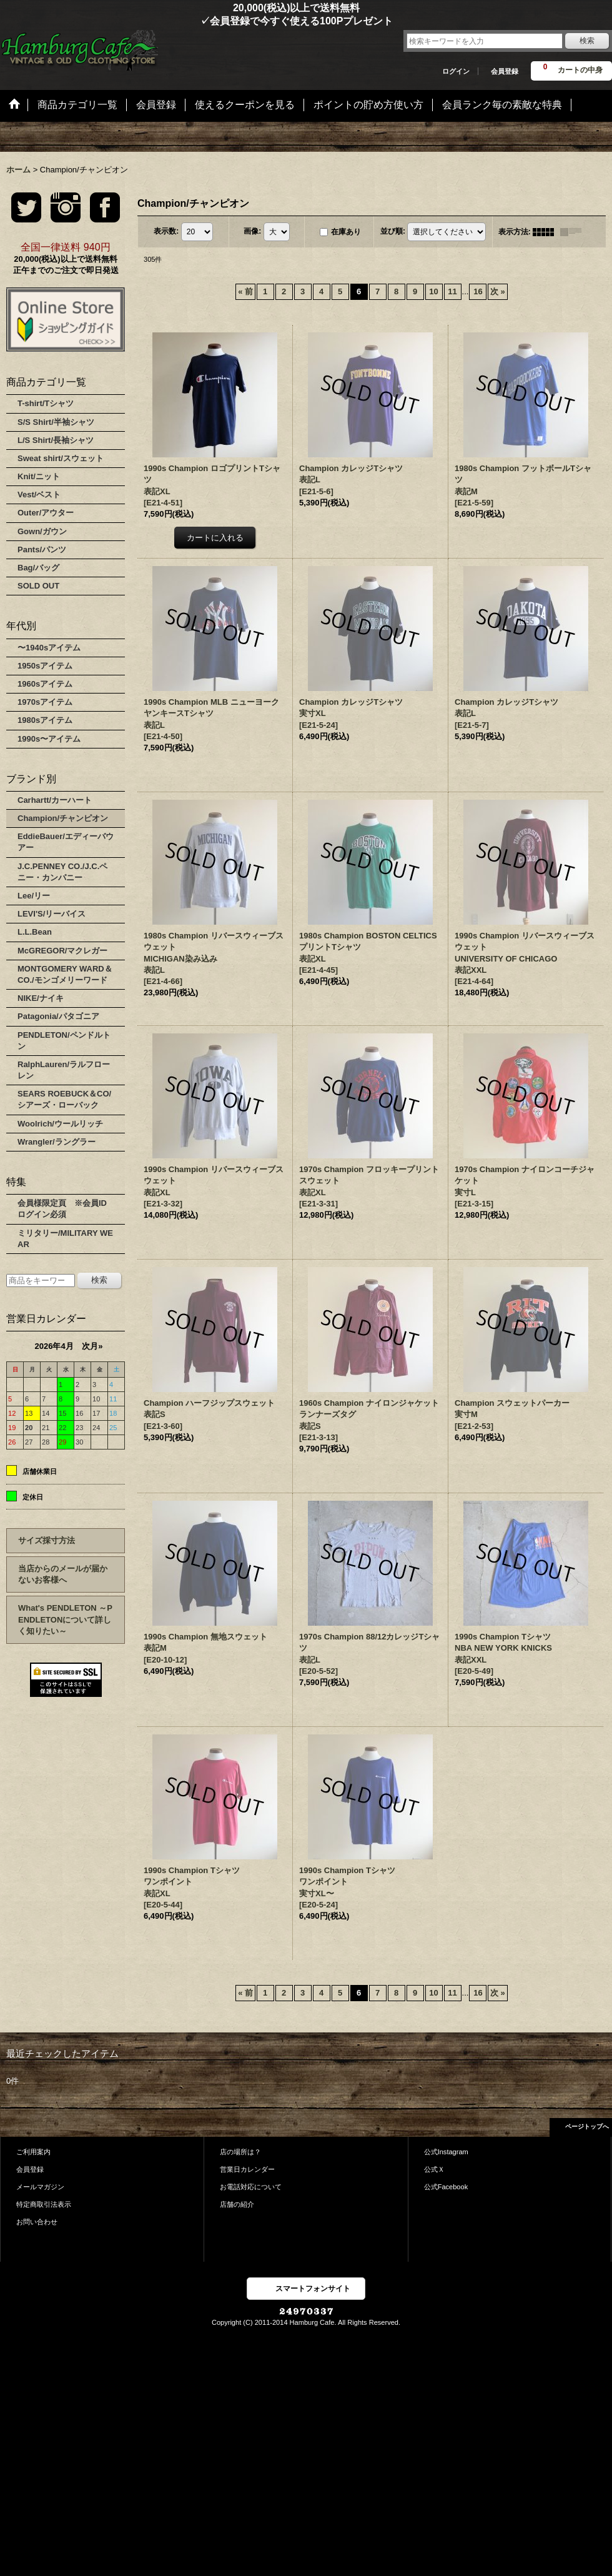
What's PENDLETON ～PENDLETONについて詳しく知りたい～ (65, 1619)
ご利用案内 (33, 2152)
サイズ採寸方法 (46, 1540)
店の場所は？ (240, 2152)
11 (452, 291)
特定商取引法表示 (43, 2204)
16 (477, 291)
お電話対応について (251, 2187)
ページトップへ (587, 2126)
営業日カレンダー (247, 2169)
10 (433, 291)
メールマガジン (40, 2187)
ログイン (456, 71)
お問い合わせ (36, 2221)
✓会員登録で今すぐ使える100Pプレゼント (196, 21)
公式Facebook (446, 2187)
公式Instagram (446, 2152)
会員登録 (504, 71)
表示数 (166, 231)
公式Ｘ (434, 2169)
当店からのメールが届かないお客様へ (62, 1574)
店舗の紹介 (237, 2204)
